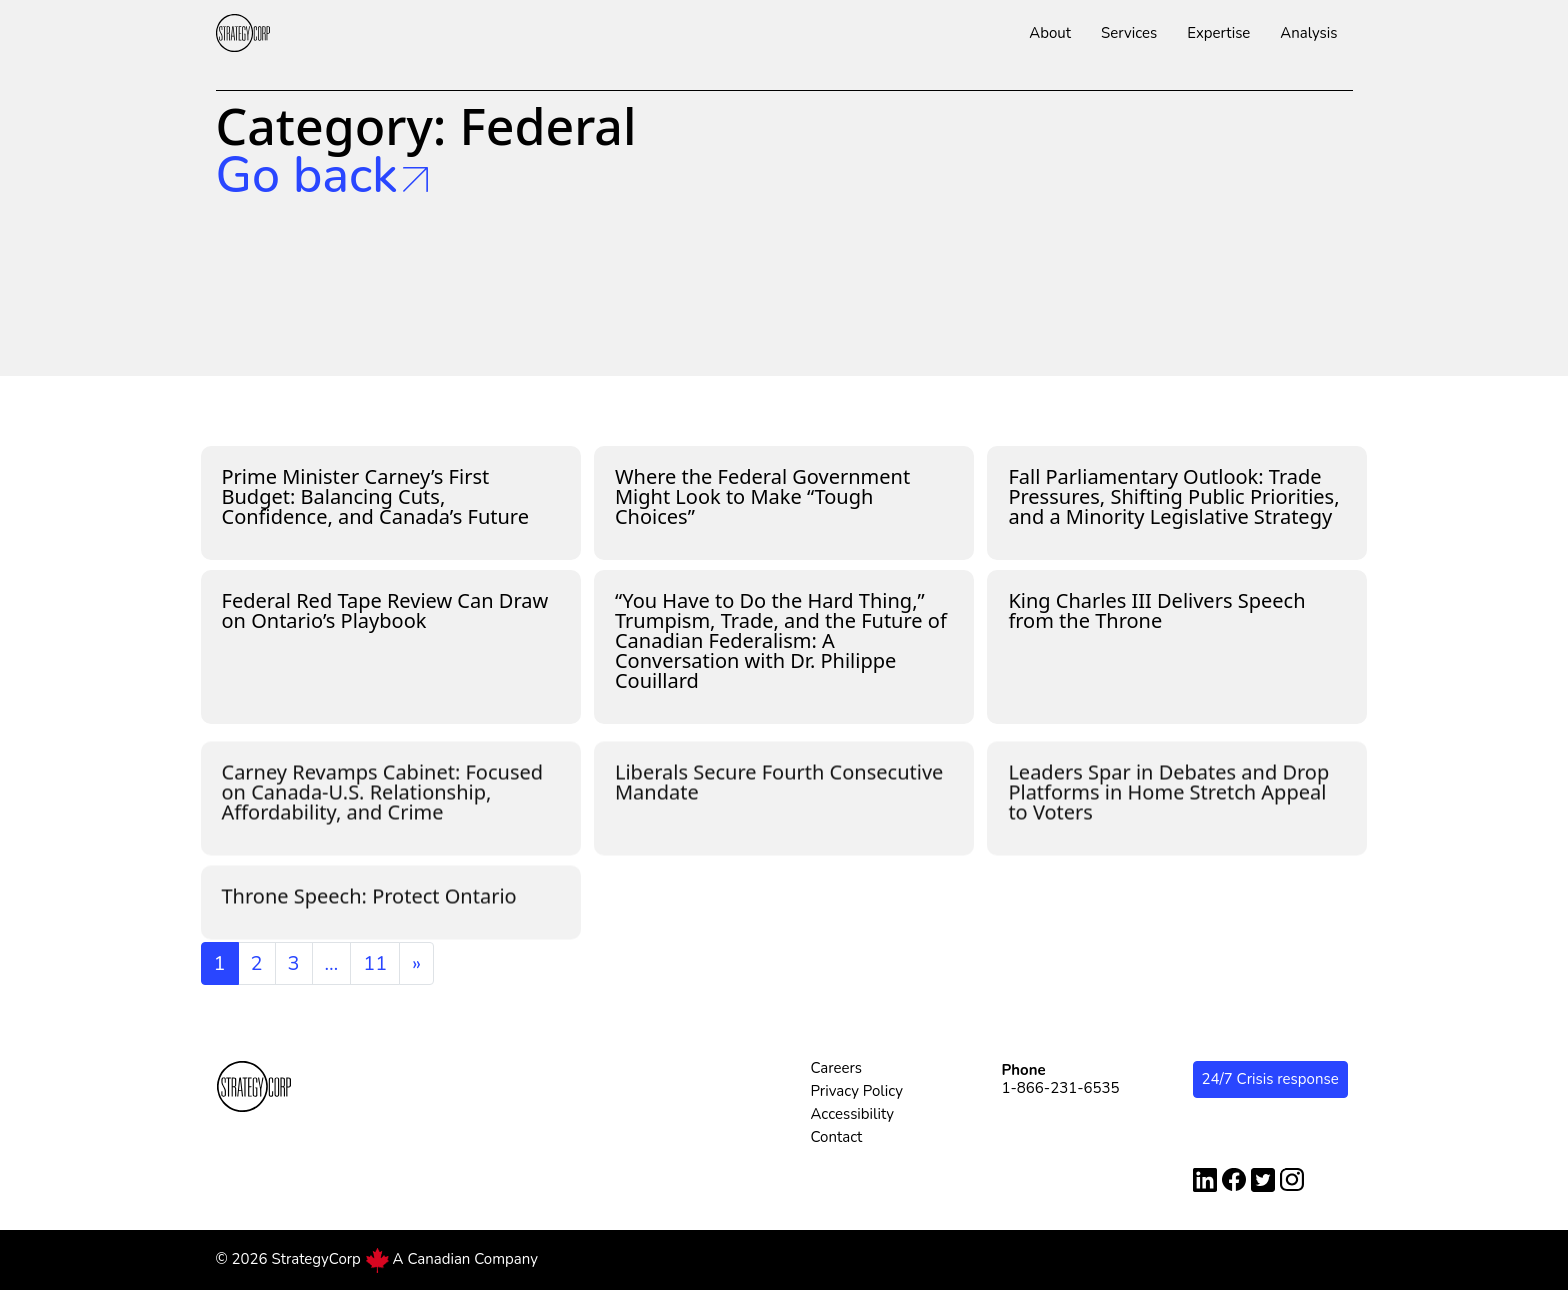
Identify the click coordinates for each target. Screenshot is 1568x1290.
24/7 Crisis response (1270, 1079)
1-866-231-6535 (1061, 1088)
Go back (322, 176)
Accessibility (853, 1114)
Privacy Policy (857, 1091)
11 (375, 963)
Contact (837, 1137)
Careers (837, 1068)
